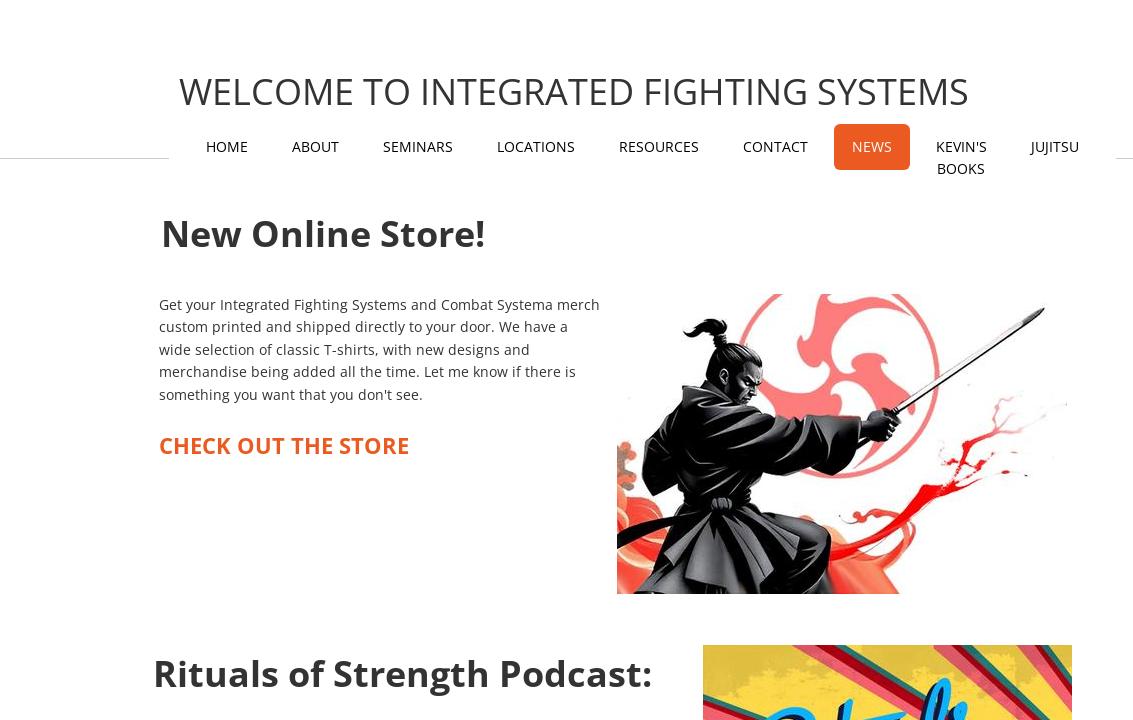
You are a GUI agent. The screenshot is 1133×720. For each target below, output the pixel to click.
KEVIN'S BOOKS (961, 157)
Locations (536, 146)
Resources (659, 146)
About (315, 146)
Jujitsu (1055, 146)
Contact (775, 146)
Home (227, 146)
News (872, 146)
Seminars (418, 146)
